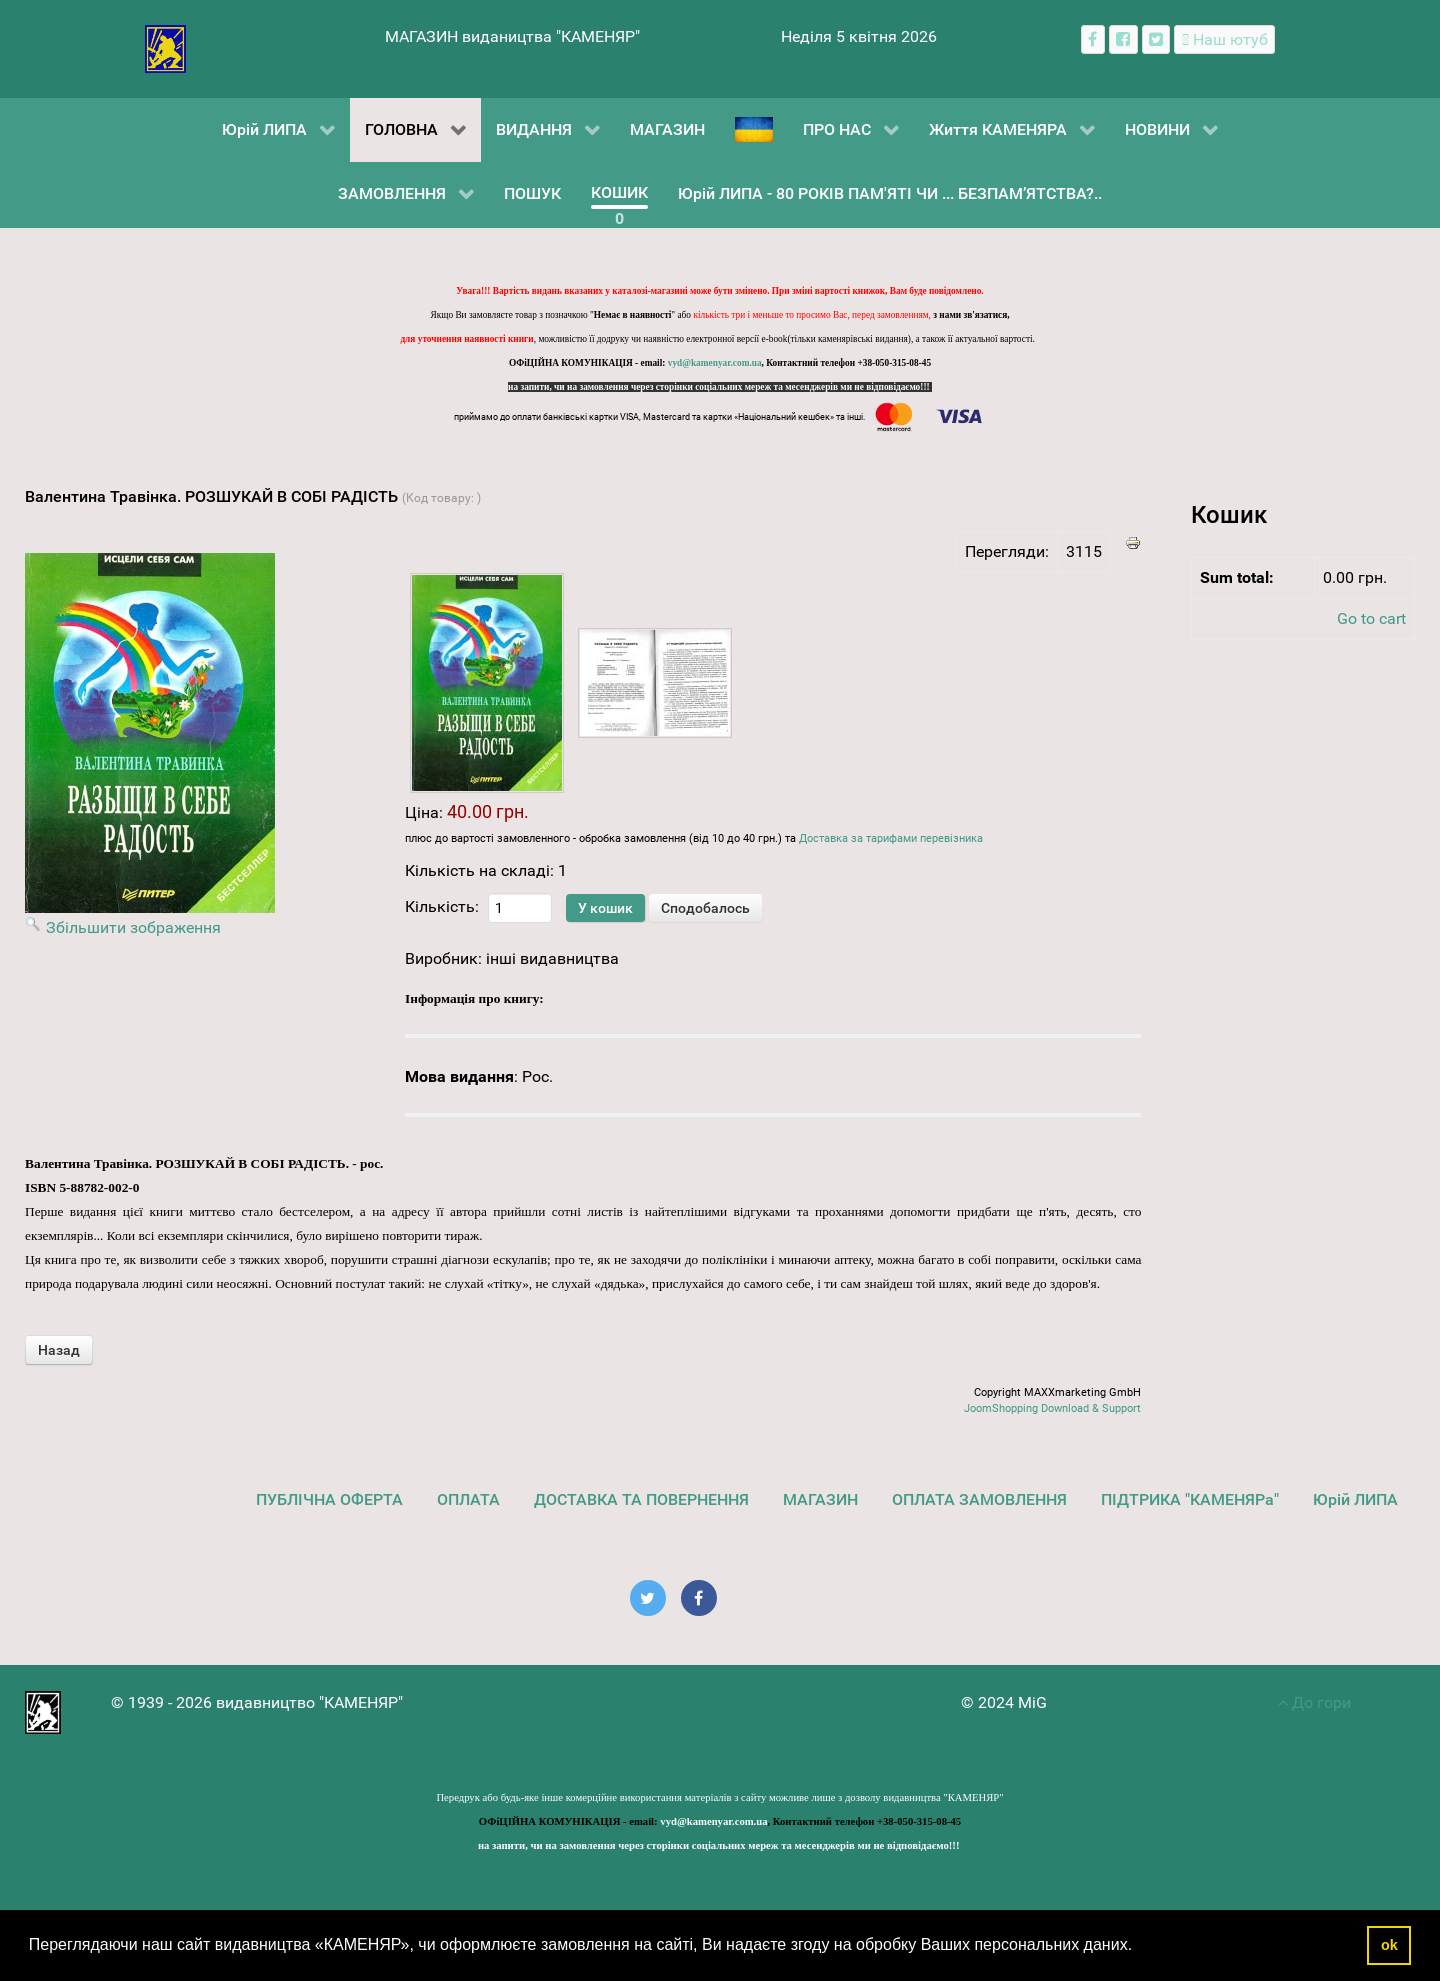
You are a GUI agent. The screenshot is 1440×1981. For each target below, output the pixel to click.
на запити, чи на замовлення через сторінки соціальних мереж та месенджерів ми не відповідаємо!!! (720, 387)
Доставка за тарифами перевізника (891, 838)
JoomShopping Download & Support (1052, 1408)
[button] (1140, 1947)
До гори (1314, 1702)
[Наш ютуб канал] (1224, 39)
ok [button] (1389, 1945)
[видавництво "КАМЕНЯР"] (165, 47)
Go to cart (1371, 618)
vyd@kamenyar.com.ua (715, 363)
